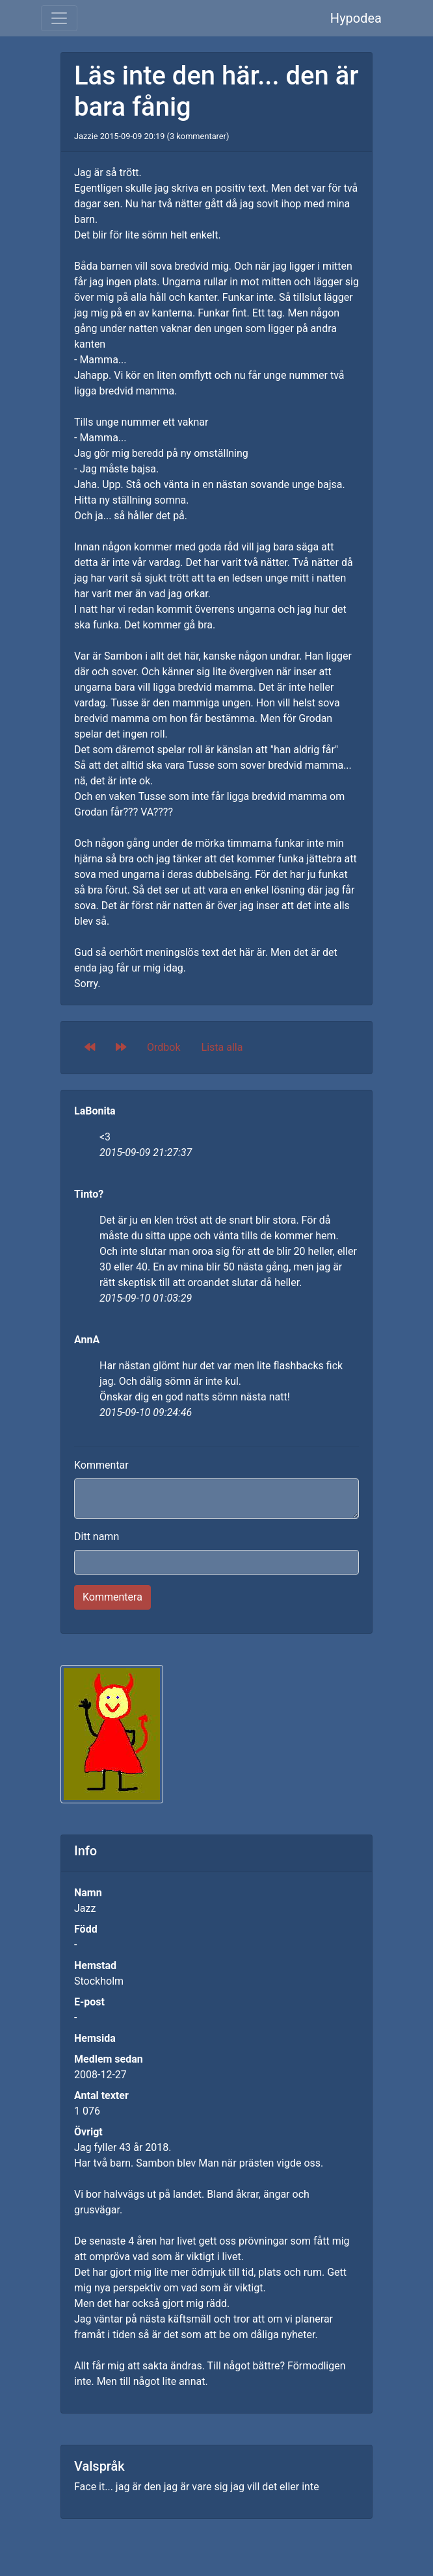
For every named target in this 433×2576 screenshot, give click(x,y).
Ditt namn (96, 1536)
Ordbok (164, 1047)
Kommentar (101, 1465)
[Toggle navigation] (59, 18)
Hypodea (356, 18)
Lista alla (222, 1047)
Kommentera (112, 1597)
